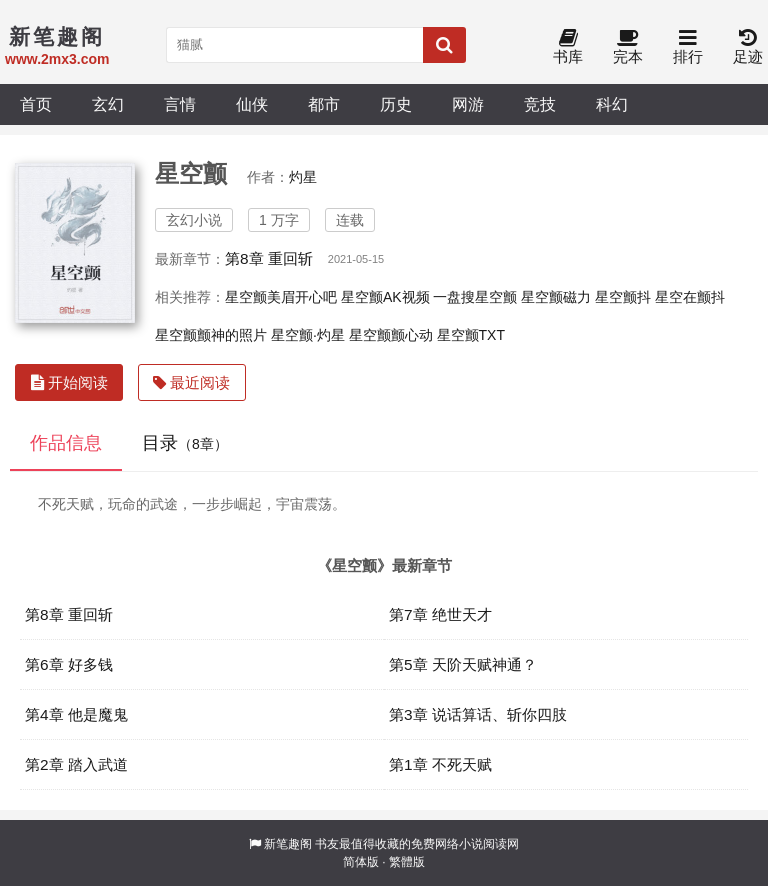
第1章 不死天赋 (440, 764)
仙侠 (252, 104)
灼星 (303, 177)
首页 (36, 104)
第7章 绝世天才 (440, 614)
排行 (688, 47)
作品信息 (66, 443)
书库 (568, 47)
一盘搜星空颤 (475, 297)
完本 (628, 47)
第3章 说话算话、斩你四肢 (478, 714)
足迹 (748, 47)
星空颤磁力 (556, 297)
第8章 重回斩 (269, 258)
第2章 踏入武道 (76, 764)
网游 (468, 104)
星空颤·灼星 (308, 335)
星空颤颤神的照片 (211, 335)
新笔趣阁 (288, 844)
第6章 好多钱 (69, 664)
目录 (185, 443)
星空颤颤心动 (391, 335)
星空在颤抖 (690, 297)
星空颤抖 (623, 297)
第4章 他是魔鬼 (76, 714)
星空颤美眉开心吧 (281, 297)
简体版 (361, 862)
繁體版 (407, 862)
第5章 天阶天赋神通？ (463, 664)
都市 (324, 104)
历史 (396, 104)
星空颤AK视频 (385, 297)
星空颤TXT (471, 335)
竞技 (540, 104)
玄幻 (108, 104)
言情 (180, 104)
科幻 (612, 104)
